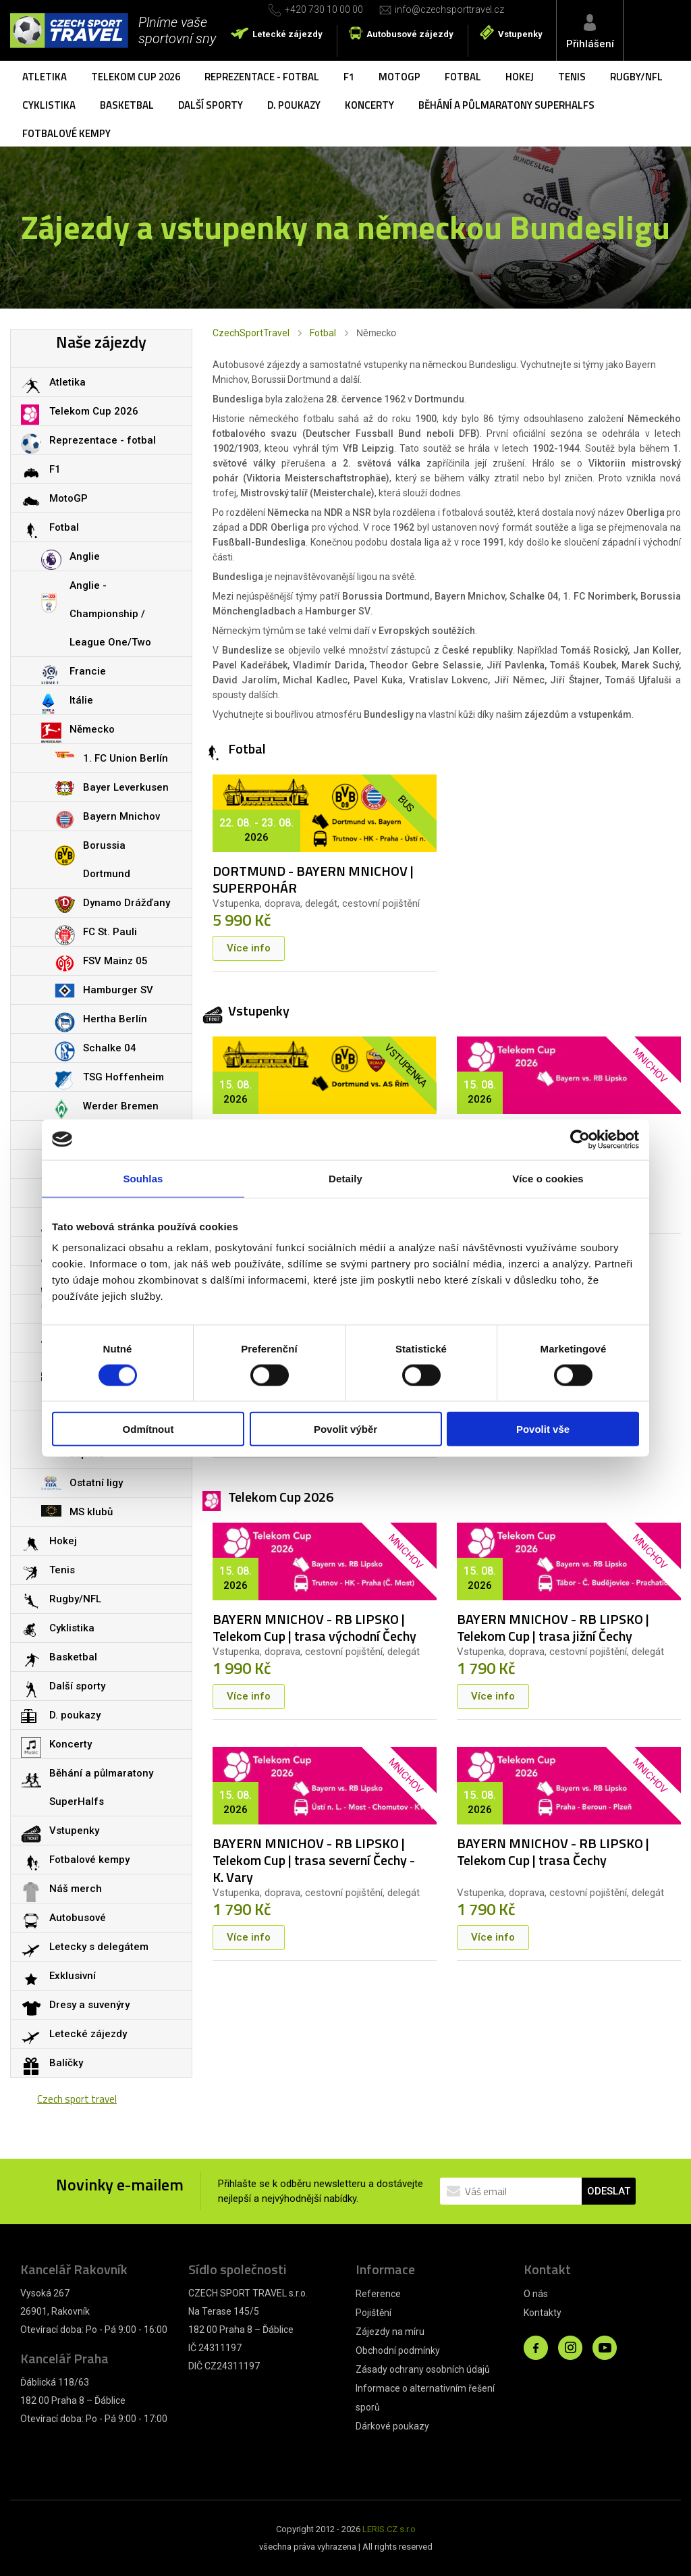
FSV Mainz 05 (115, 961)
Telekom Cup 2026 (135, 76)
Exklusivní (72, 1976)
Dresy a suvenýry (89, 2005)
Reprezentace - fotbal (261, 76)
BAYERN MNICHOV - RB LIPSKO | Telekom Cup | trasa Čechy (553, 1851)
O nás (536, 2293)
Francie (88, 671)
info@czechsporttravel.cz (449, 9)
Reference (378, 2293)
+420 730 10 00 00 (324, 9)
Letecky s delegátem (98, 1947)
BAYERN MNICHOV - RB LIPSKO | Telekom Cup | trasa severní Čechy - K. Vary (314, 1860)
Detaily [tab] (345, 1178)
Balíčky (66, 2063)
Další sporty (210, 105)
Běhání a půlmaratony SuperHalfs (506, 105)
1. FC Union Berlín (125, 758)
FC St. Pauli (110, 932)
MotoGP (399, 76)
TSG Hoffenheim (123, 1077)
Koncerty (369, 105)
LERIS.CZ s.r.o (389, 2529)
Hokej (519, 76)
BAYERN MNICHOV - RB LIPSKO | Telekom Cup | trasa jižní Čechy (553, 1627)
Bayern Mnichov (121, 816)
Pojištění (373, 2312)
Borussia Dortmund (106, 859)
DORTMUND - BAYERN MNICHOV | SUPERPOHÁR (313, 879)
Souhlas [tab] (143, 1178)
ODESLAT (608, 2191)
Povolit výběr (345, 1429)
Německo (92, 729)
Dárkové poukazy (392, 2426)
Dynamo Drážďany (126, 903)
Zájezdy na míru (390, 2331)
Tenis (572, 76)
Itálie (81, 700)
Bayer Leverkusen (126, 787)
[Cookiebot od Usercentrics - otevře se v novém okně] (580, 1139)
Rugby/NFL (636, 76)
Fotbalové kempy (66, 133)
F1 (348, 76)
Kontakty (542, 2312)
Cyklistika (49, 105)
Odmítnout (148, 1429)
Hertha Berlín (115, 1019)
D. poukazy (294, 105)
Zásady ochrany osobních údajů (423, 2369)
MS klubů (91, 1512)
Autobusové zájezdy (409, 34)
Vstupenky (520, 34)
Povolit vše (543, 1429)
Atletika (44, 76)
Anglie (85, 556)
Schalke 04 (109, 1048)
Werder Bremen (121, 1106)
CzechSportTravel (251, 332)
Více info (249, 948)
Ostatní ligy (96, 1483)
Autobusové (77, 1918)
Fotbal (463, 76)
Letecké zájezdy (287, 34)
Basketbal (127, 105)
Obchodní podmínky (398, 2350)
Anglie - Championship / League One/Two (110, 613)
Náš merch (75, 1889)
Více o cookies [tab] (548, 1178)
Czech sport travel (77, 2099)
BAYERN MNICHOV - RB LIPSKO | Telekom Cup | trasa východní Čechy (314, 1627)
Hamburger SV (118, 990)
